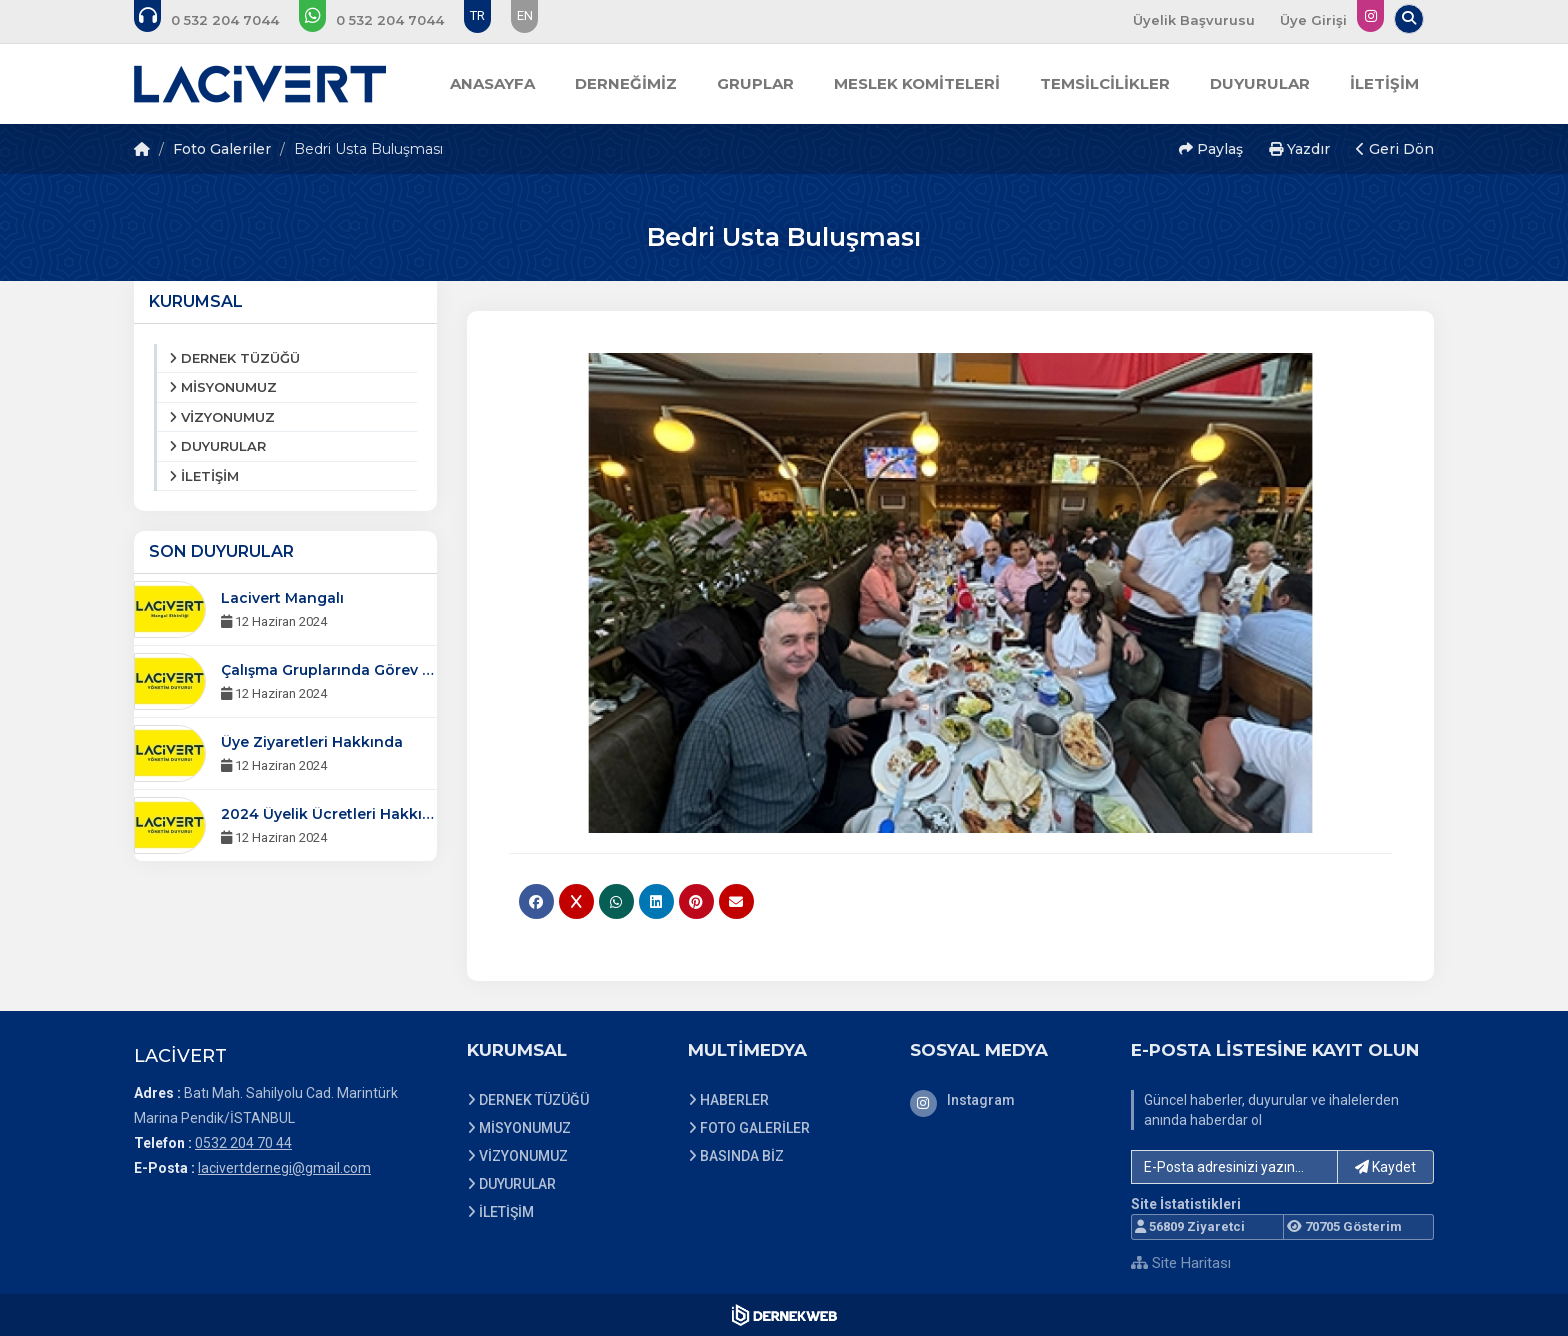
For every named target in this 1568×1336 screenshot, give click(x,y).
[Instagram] (1006, 1100)
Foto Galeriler (222, 149)
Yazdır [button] (1299, 149)
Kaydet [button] (1385, 1167)
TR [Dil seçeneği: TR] (477, 15)
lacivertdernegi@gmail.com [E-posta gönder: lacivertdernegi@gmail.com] (284, 1168)
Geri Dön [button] (1395, 149)
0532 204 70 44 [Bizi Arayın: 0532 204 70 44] (243, 1143)
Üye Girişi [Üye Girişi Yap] (1313, 20)
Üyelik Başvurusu (1194, 20)
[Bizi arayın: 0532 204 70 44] (220, 20)
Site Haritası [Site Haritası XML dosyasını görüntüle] (1181, 1263)
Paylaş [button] (1211, 149)
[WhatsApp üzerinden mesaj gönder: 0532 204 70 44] (385, 20)
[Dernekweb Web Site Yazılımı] (784, 1315)
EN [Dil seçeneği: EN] (525, 15)
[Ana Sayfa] (260, 84)
